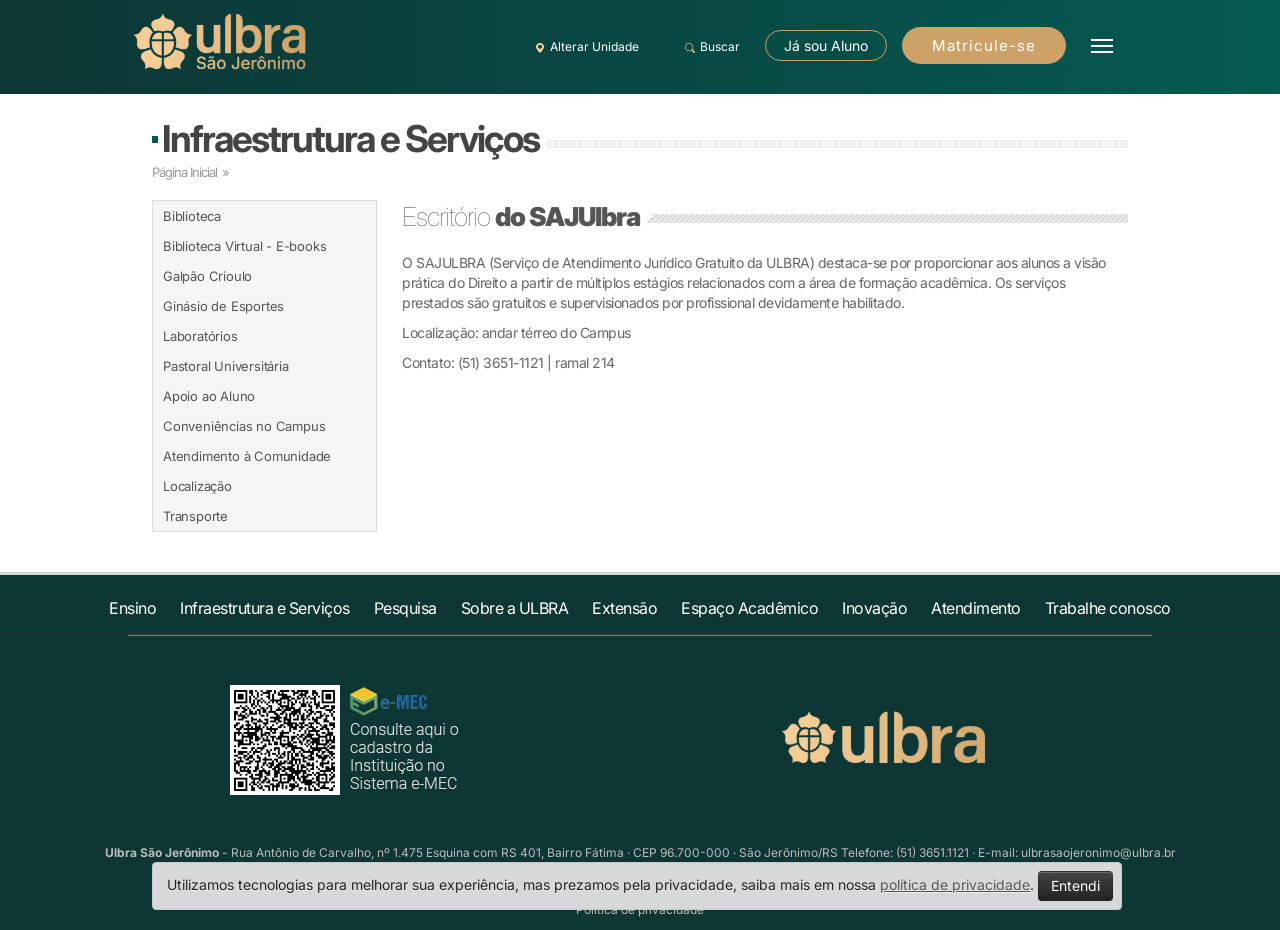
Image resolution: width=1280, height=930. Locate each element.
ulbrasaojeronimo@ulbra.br (1098, 852)
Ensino (132, 608)
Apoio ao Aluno (209, 396)
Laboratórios (200, 336)
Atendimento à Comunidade (247, 456)
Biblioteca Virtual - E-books (244, 246)
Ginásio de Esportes (223, 306)
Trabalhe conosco (1108, 608)
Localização (197, 486)
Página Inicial (184, 172)
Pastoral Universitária (226, 366)
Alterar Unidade (584, 47)
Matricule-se (984, 45)
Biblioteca (192, 216)
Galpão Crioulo (207, 276)
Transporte (195, 516)
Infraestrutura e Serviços (350, 138)
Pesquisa (405, 608)
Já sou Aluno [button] (826, 45)
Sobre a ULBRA (515, 608)
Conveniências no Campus (244, 426)
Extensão (624, 608)
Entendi (1075, 885)
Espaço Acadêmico (749, 608)
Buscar (709, 47)
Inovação (874, 608)
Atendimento (976, 608)
